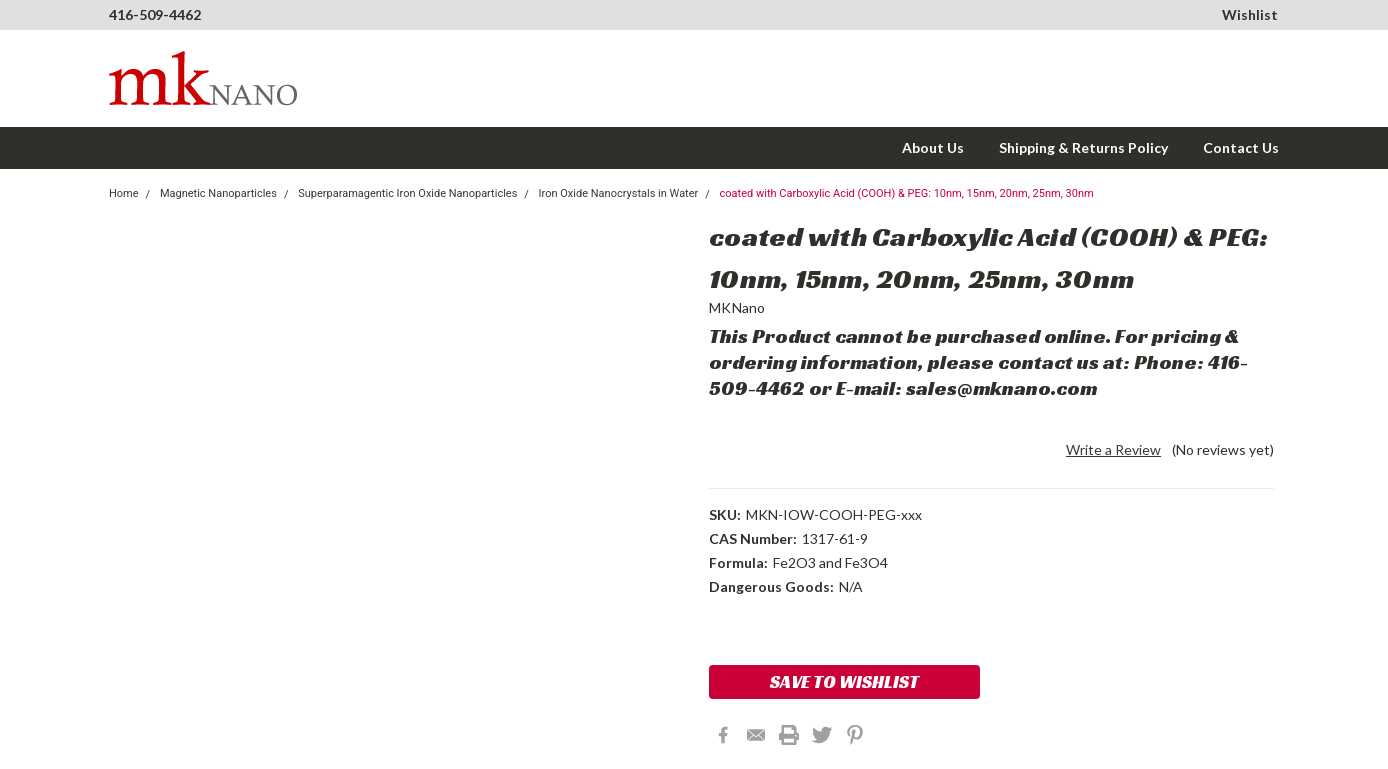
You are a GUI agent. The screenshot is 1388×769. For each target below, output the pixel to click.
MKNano (737, 307)
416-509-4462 (155, 14)
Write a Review (1113, 449)
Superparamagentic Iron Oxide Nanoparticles (407, 193)
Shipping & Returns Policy (1083, 147)
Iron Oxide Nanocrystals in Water (619, 193)
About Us (933, 147)
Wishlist (1250, 14)
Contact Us (1241, 147)
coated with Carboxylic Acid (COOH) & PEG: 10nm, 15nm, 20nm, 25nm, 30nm (907, 193)
